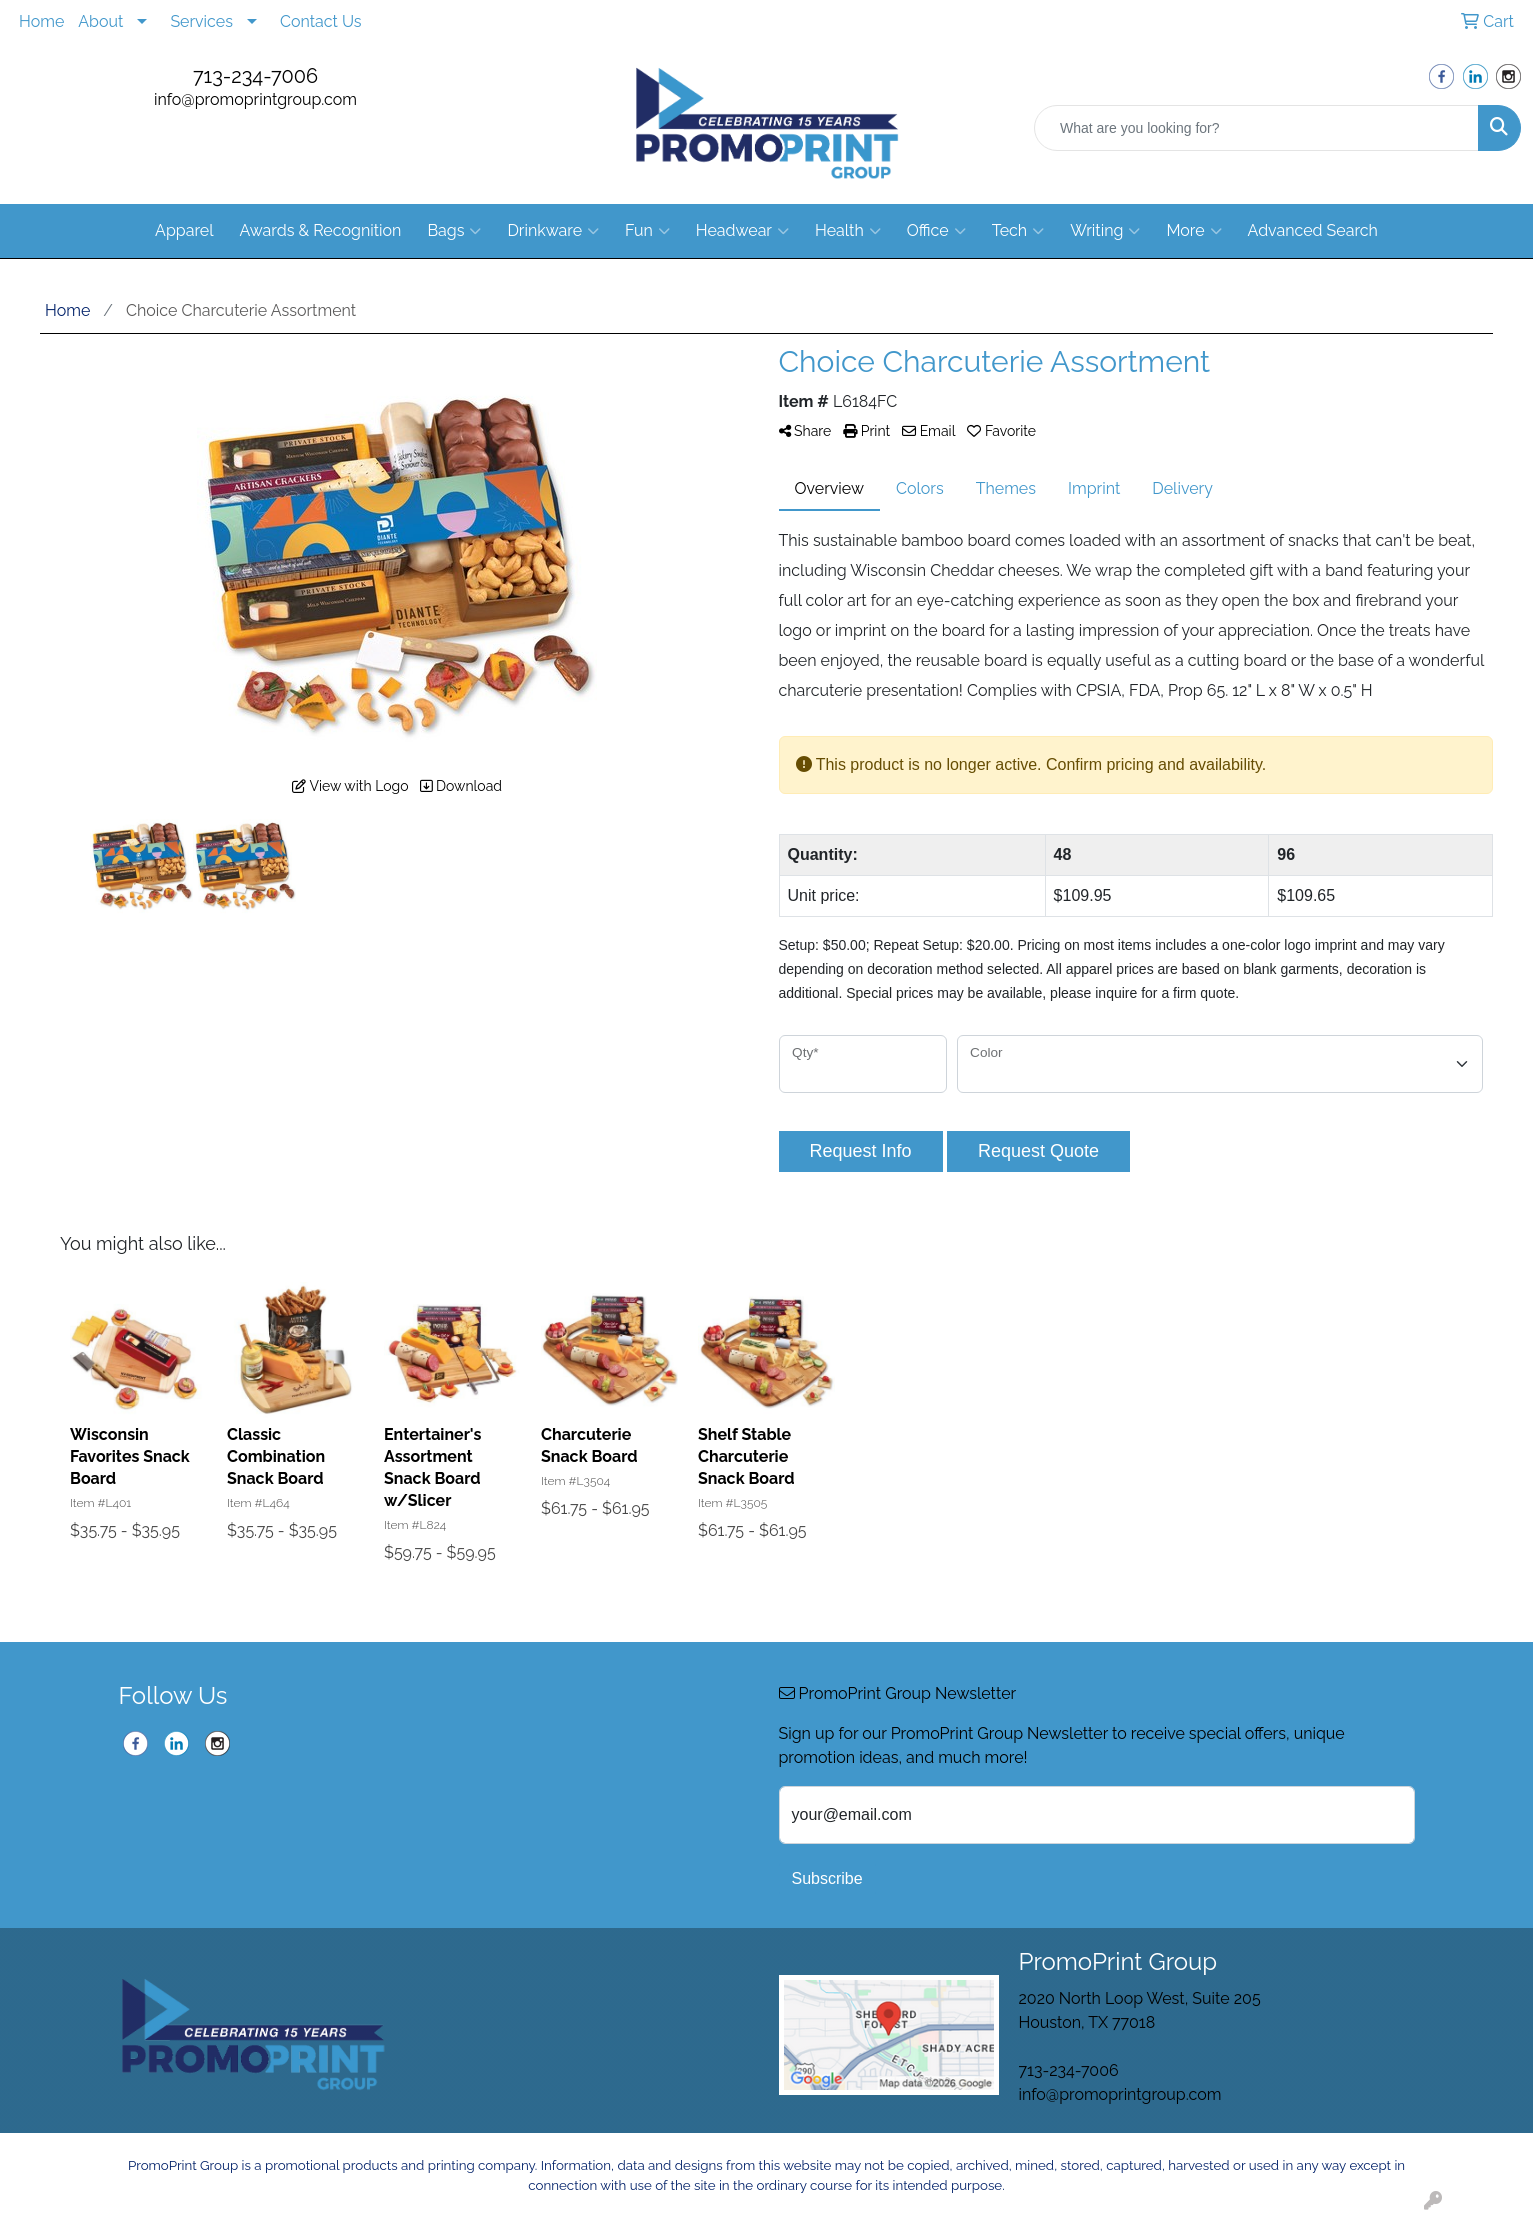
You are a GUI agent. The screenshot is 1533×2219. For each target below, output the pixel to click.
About (100, 21)
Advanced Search (1313, 230)
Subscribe (827, 1878)
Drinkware (553, 231)
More (1193, 231)
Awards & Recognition (321, 230)
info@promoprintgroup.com (255, 99)
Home (41, 21)
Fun (647, 231)
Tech (1018, 231)
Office (936, 231)
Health (848, 231)
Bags (454, 231)
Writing (1105, 231)
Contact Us (321, 21)
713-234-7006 (255, 76)
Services (201, 21)
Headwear (742, 231)
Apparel (184, 230)
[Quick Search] (1256, 128)
